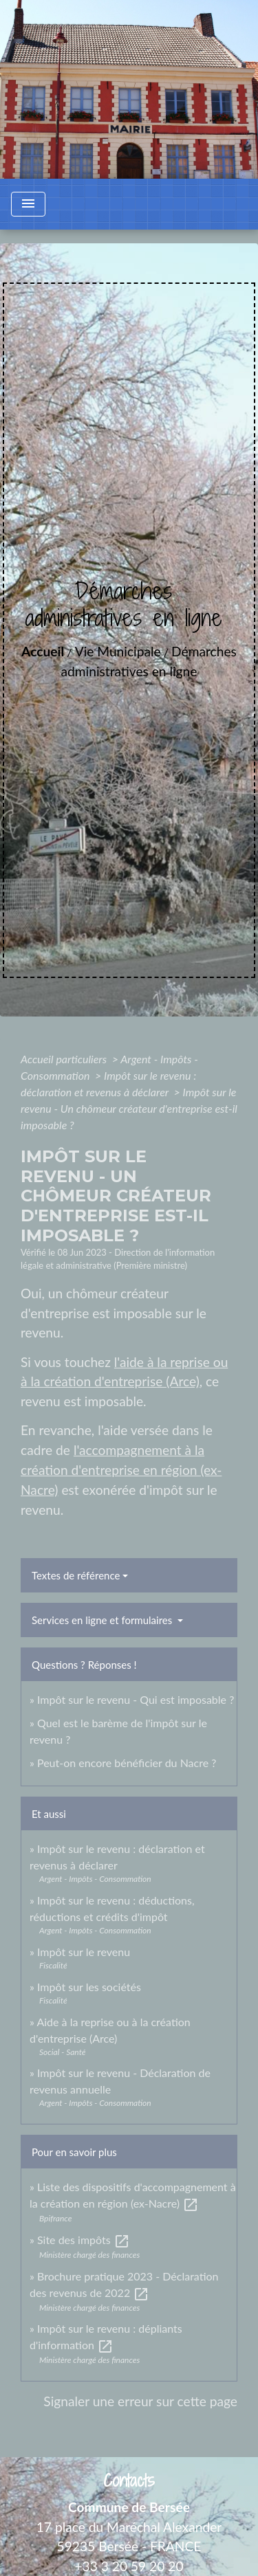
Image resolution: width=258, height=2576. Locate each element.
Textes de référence (76, 1575)
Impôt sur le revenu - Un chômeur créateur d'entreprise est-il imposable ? (129, 1108)
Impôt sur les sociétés (89, 1986)
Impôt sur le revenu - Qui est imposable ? (135, 1699)
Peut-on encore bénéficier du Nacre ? (126, 1762)
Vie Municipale (118, 651)
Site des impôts (83, 2239)
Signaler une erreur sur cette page (140, 2401)
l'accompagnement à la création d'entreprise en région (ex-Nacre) (121, 1470)
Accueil (42, 651)
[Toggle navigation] (28, 204)
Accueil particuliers (65, 1058)
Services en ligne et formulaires (103, 1620)
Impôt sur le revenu (83, 1951)
